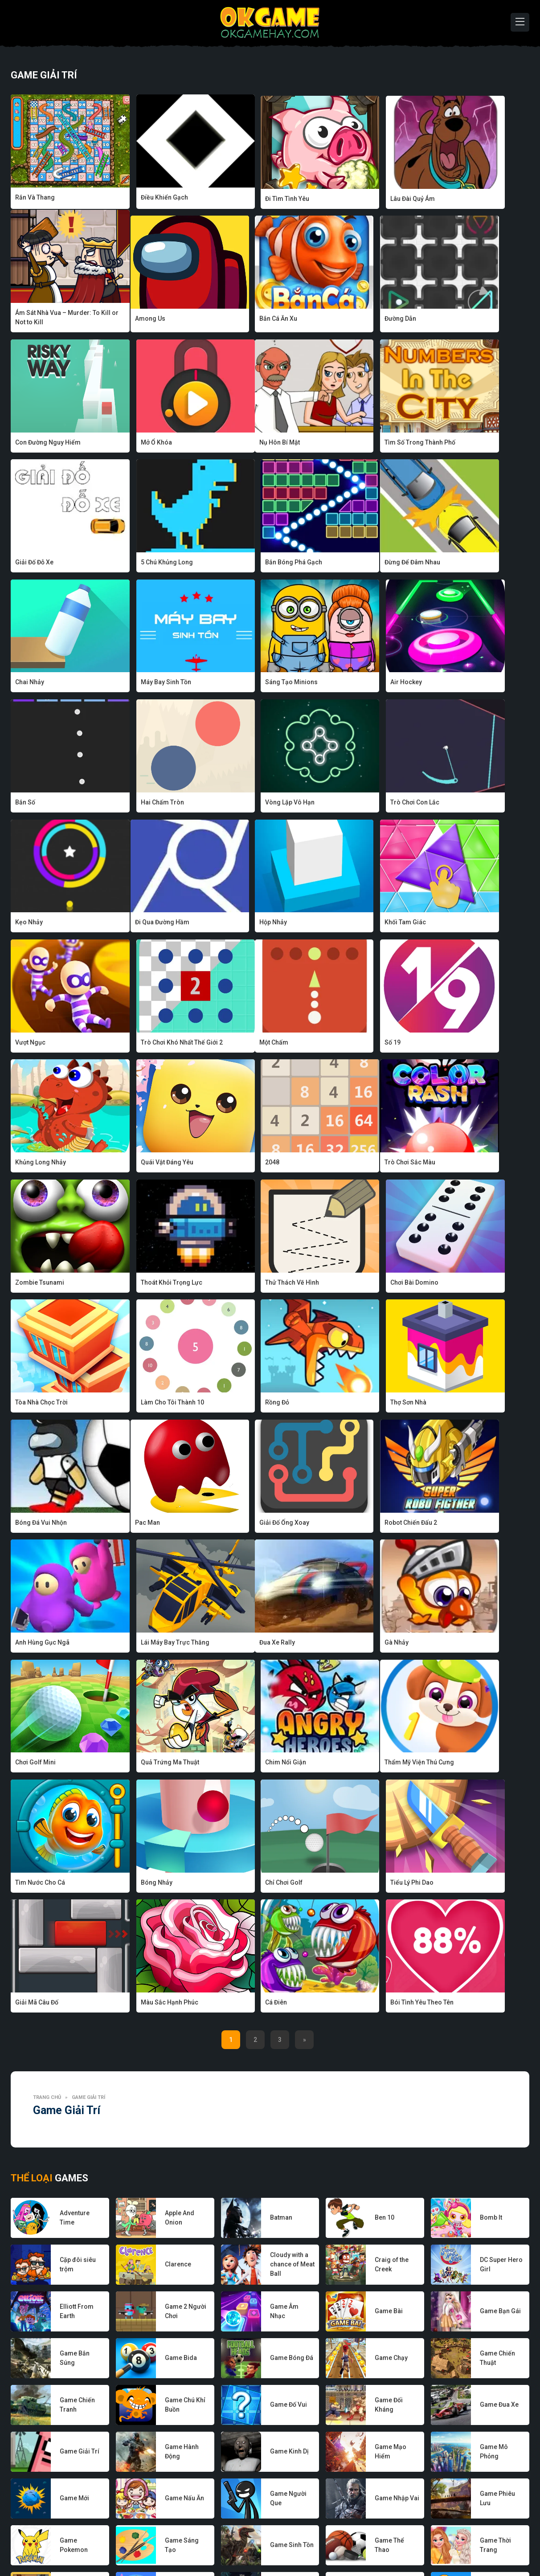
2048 (442, 925)
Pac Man (27, 1284)
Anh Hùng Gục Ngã (357, 1284)
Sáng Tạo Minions (356, 566)
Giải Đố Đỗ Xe (244, 446)
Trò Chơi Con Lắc (354, 685)
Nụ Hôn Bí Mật (35, 446)
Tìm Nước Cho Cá (145, 1523)
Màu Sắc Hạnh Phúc (149, 1643)
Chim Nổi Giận (455, 1404)
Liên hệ (402, 2542)
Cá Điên (236, 1643)
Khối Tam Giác (246, 805)
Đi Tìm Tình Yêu (247, 197)
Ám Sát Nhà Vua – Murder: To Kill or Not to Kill (477, 202)
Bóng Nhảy (241, 1523)
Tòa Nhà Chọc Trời (41, 1164)
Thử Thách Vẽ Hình (357, 1045)
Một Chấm (29, 925)
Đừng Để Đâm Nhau (43, 566)
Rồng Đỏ (237, 1164)
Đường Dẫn (241, 326)
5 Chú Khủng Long (356, 446)
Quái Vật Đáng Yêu (356, 925)
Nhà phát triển (192, 2542)
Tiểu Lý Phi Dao (457, 1523)
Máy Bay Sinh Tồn (250, 566)
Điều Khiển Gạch (144, 197)
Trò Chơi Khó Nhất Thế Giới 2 (476, 805)
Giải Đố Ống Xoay (145, 1284)
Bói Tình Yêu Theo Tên (361, 1643)
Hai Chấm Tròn (142, 685)
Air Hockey (451, 566)
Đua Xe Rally (33, 1404)
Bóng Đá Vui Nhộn (461, 1164)
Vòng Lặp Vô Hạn (250, 685)
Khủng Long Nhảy (250, 925)
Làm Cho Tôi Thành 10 (152, 1164)
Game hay (235, 2542)
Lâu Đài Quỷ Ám (352, 197)
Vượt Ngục (345, 805)
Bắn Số (25, 685)
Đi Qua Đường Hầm (42, 805)
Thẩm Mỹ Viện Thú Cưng (50, 1523)
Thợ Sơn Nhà (348, 1164)
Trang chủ (47, 1739)
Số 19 (128, 925)
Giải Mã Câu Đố (36, 1643)
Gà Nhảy (132, 1404)
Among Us (30, 326)
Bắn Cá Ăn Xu (139, 326)
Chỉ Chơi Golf (349, 1523)
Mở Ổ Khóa (450, 326)
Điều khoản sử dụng (354, 2542)
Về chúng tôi (145, 2542)
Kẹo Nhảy (449, 685)
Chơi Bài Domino (459, 1045)
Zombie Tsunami (144, 1045)
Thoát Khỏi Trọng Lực (256, 1045)
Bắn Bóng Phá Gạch (463, 446)
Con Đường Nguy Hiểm (363, 326)
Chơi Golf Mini (245, 1404)
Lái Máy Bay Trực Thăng (469, 1284)
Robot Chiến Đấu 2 (251, 1284)
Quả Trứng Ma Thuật (359, 1404)
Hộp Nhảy (134, 805)
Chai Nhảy (134, 566)
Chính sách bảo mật (287, 2542)
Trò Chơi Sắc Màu (40, 1045)
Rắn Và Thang (35, 197)
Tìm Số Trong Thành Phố (155, 446)
